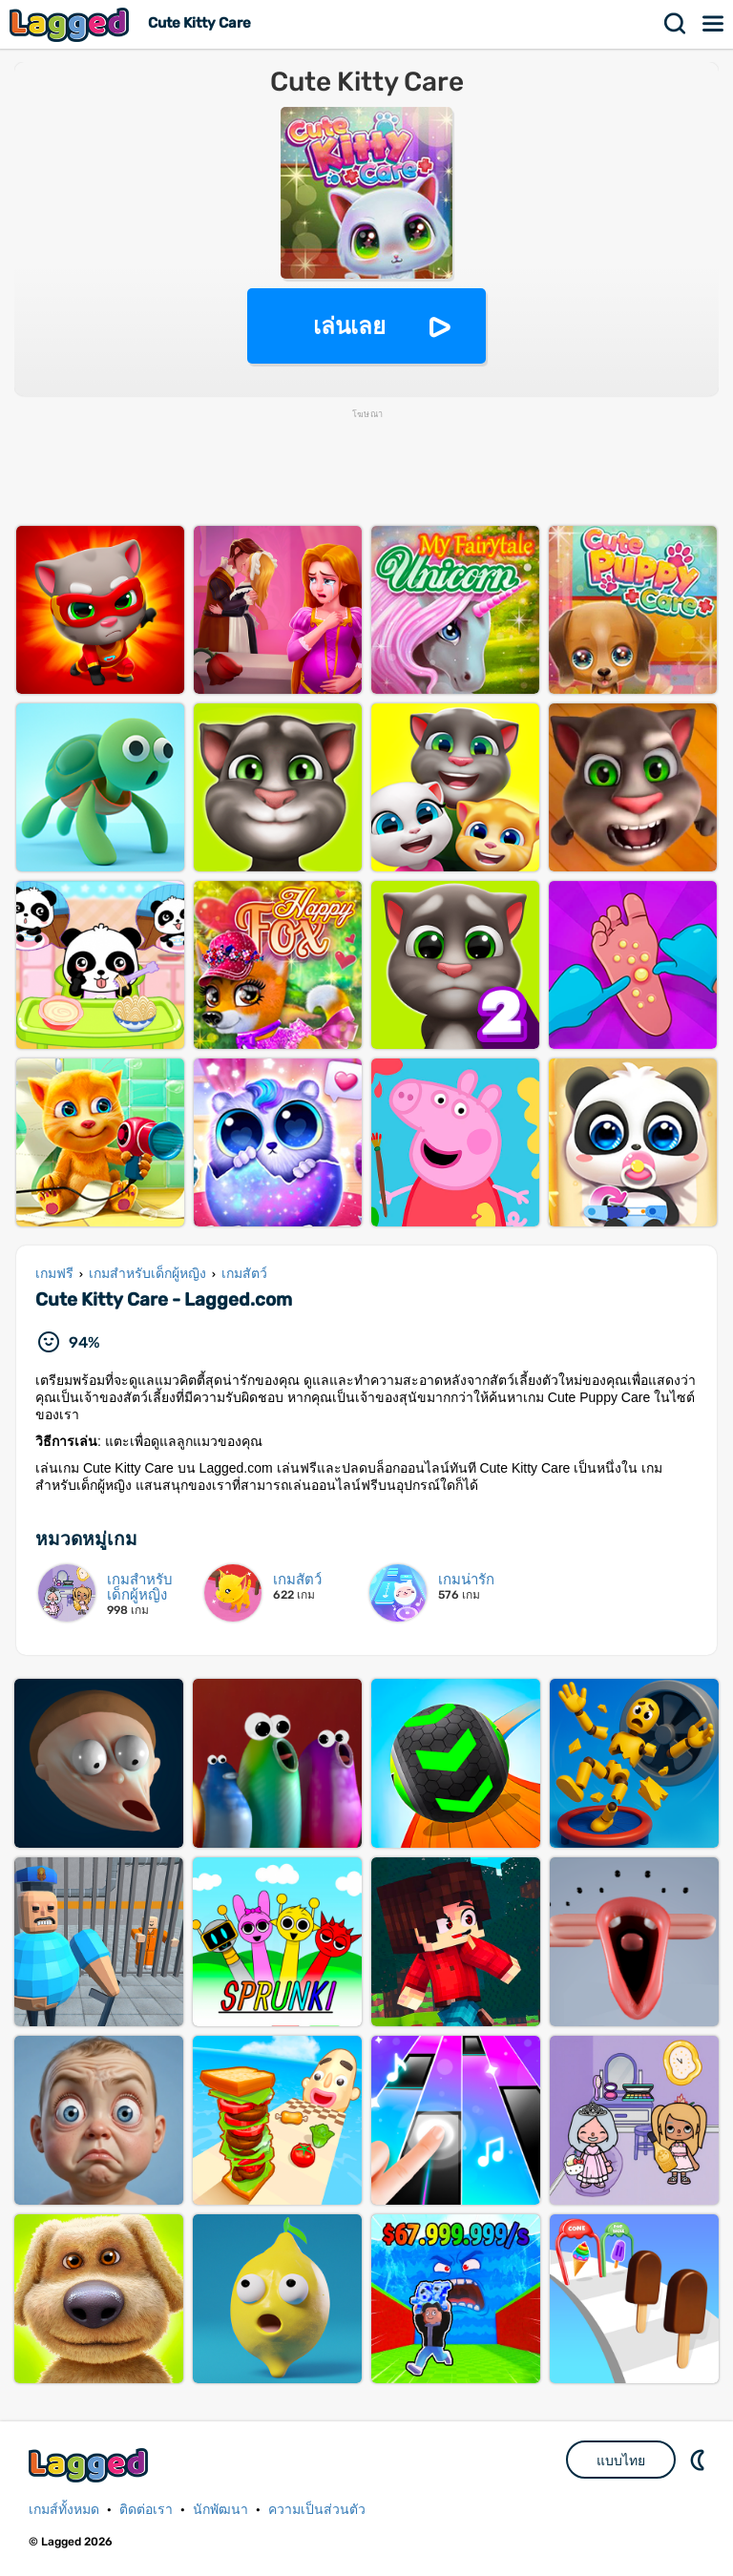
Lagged (72, 24)
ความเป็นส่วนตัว (317, 2510)
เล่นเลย (349, 326)
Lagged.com (91, 2464)
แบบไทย (621, 2460)
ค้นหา (676, 24)
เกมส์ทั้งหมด (64, 2510)
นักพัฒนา (220, 2510)
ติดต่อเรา (146, 2510)
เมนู (714, 24)
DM (700, 2459)
